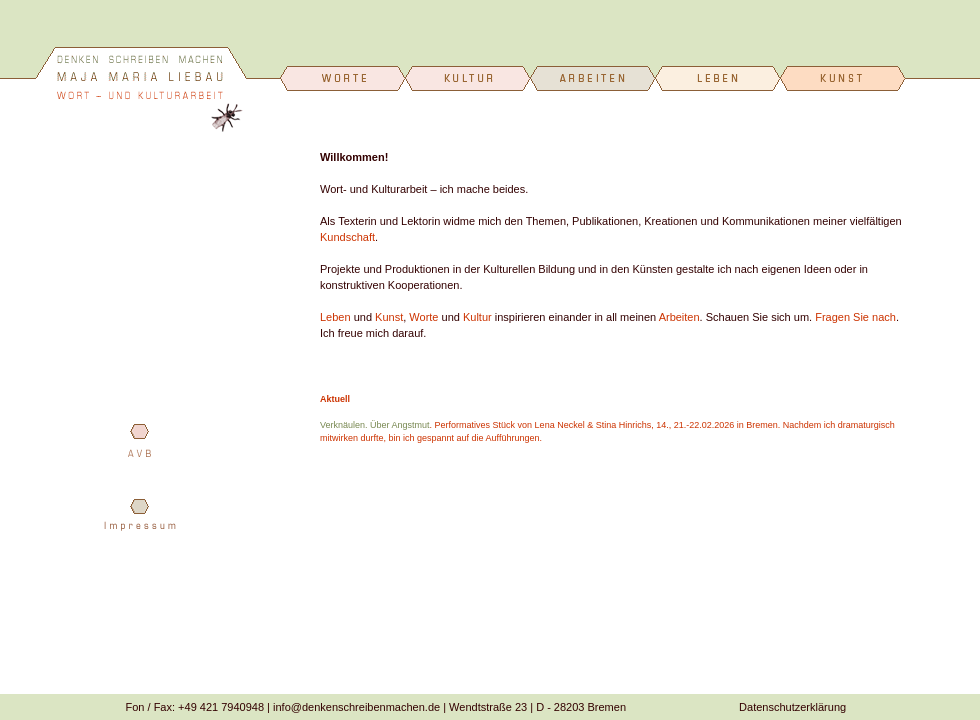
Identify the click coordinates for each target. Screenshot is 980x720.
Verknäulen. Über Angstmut (375, 425)
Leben (335, 317)
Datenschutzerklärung (792, 707)
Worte (423, 317)
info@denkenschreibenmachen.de (356, 707)
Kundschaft (347, 237)
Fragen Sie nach (855, 317)
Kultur (477, 317)
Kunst (389, 317)
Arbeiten (679, 317)
